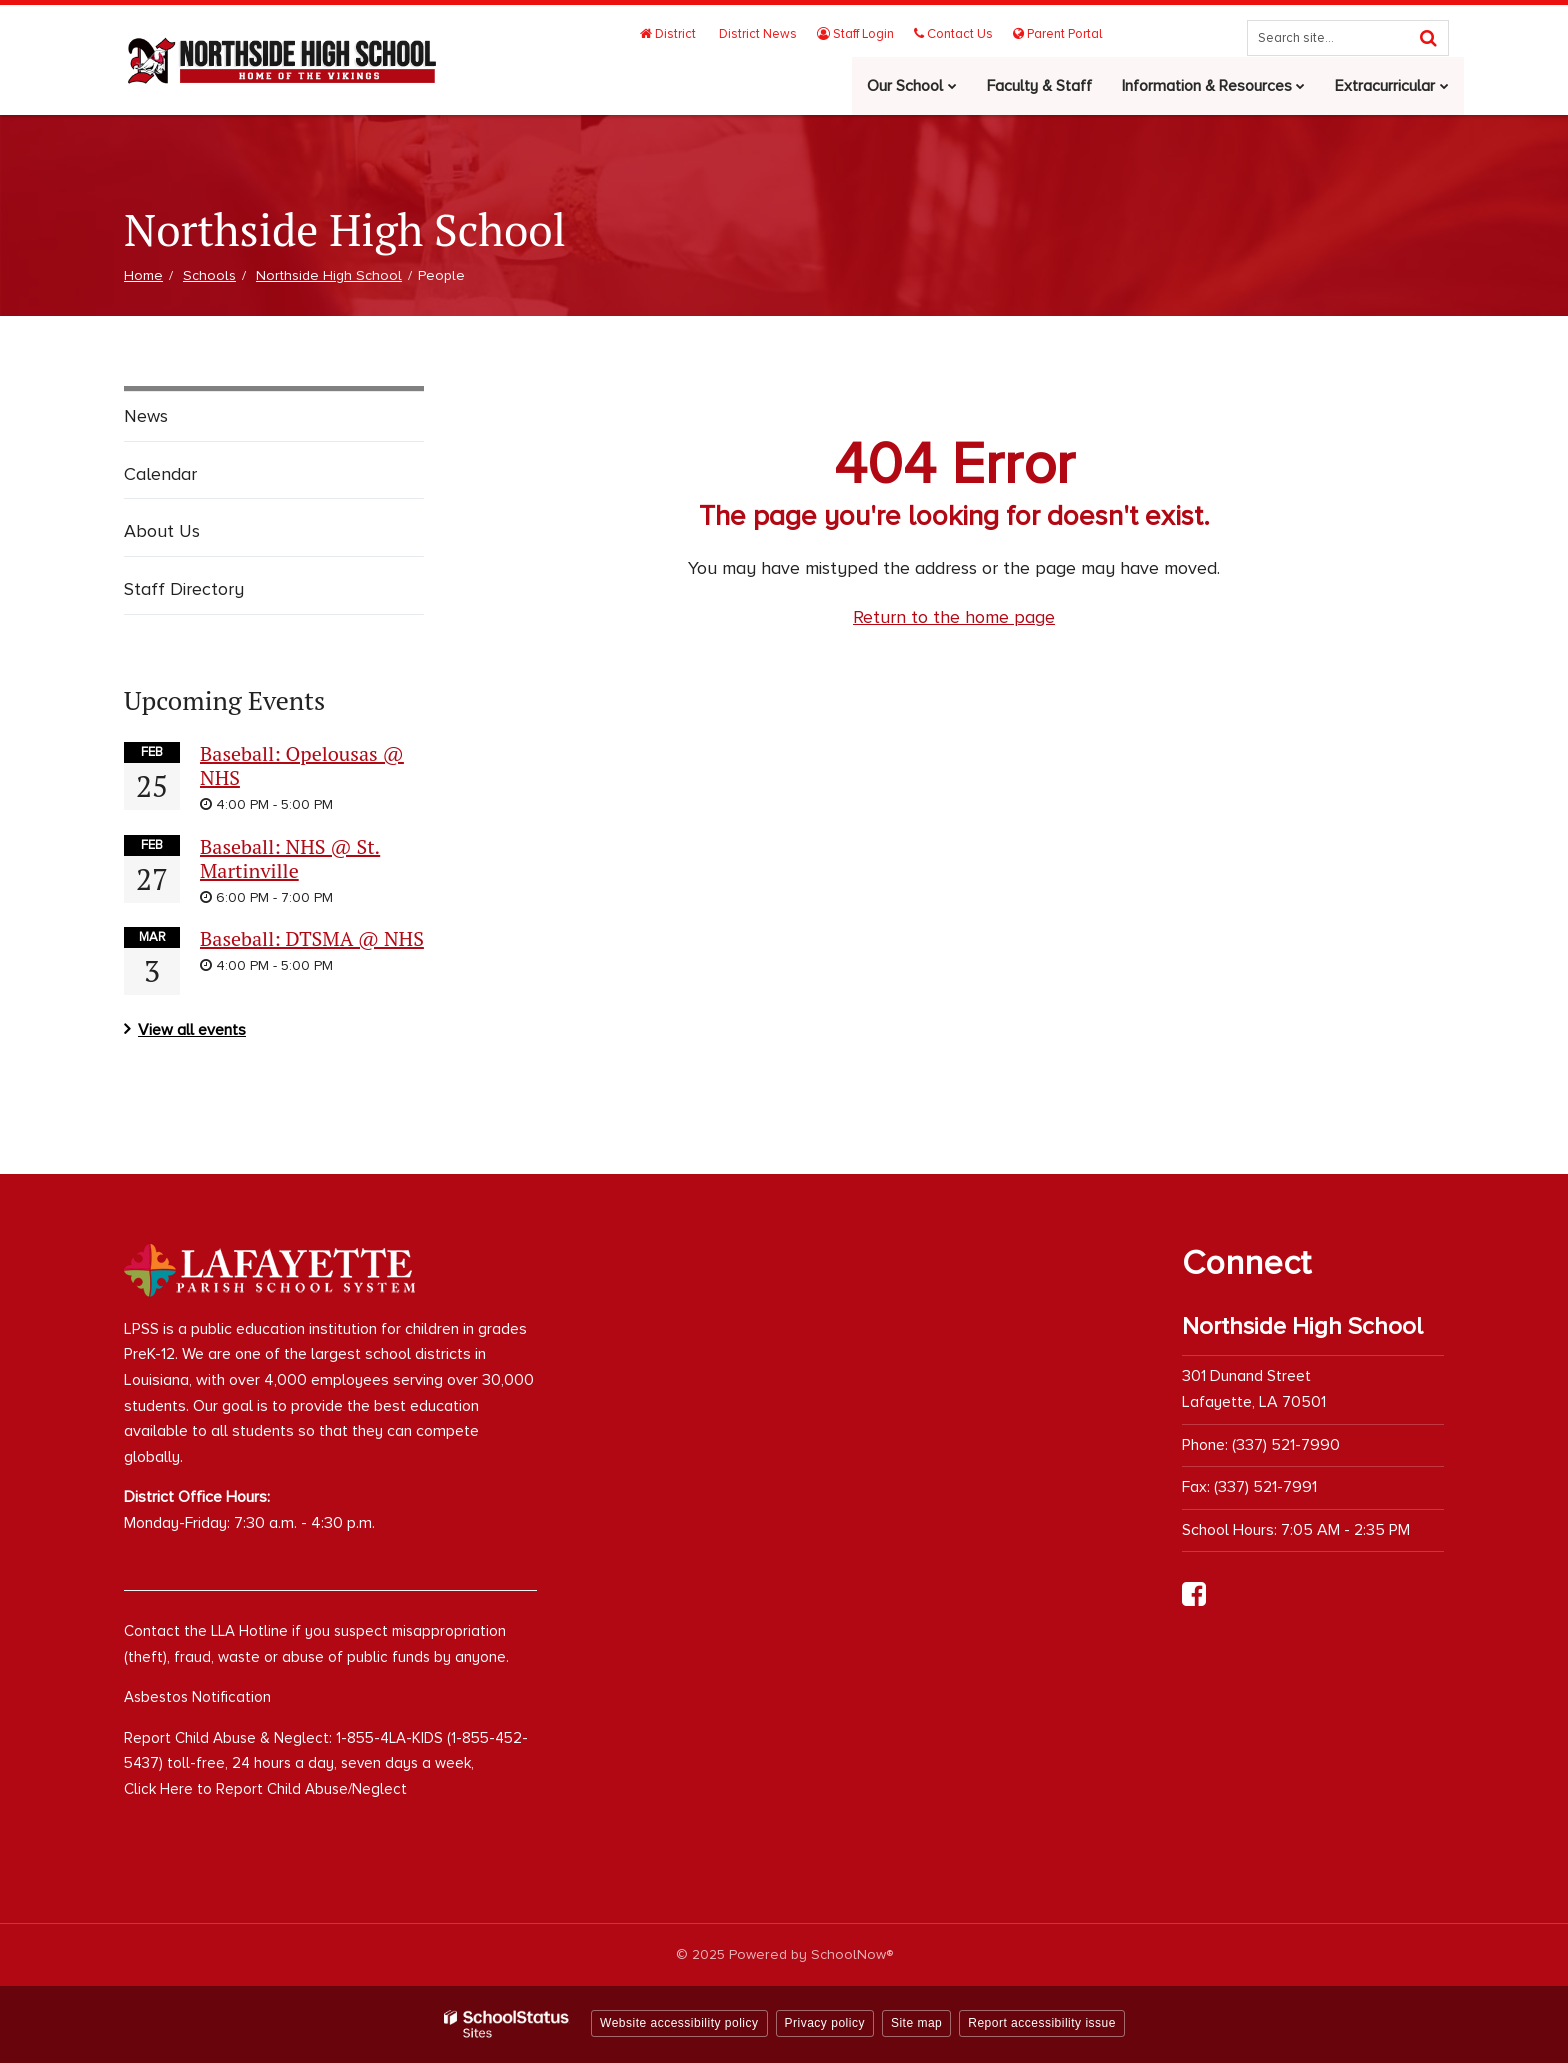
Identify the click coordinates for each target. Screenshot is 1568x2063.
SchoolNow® (852, 1954)
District (672, 34)
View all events (192, 1030)
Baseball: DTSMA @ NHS (312, 938)
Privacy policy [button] (825, 2023)
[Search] (1428, 38)
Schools (209, 275)
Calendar (160, 474)
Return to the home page (954, 617)
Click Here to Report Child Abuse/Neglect (265, 1789)
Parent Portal (1057, 34)
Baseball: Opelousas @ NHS (302, 765)
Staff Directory (184, 589)
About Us (162, 531)
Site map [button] (916, 2023)
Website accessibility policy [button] (679, 2023)
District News (759, 34)
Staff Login (857, 34)
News (146, 416)
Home (143, 275)
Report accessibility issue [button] (1042, 2023)
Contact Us (954, 34)
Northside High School (329, 275)
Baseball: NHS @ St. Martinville (290, 858)
